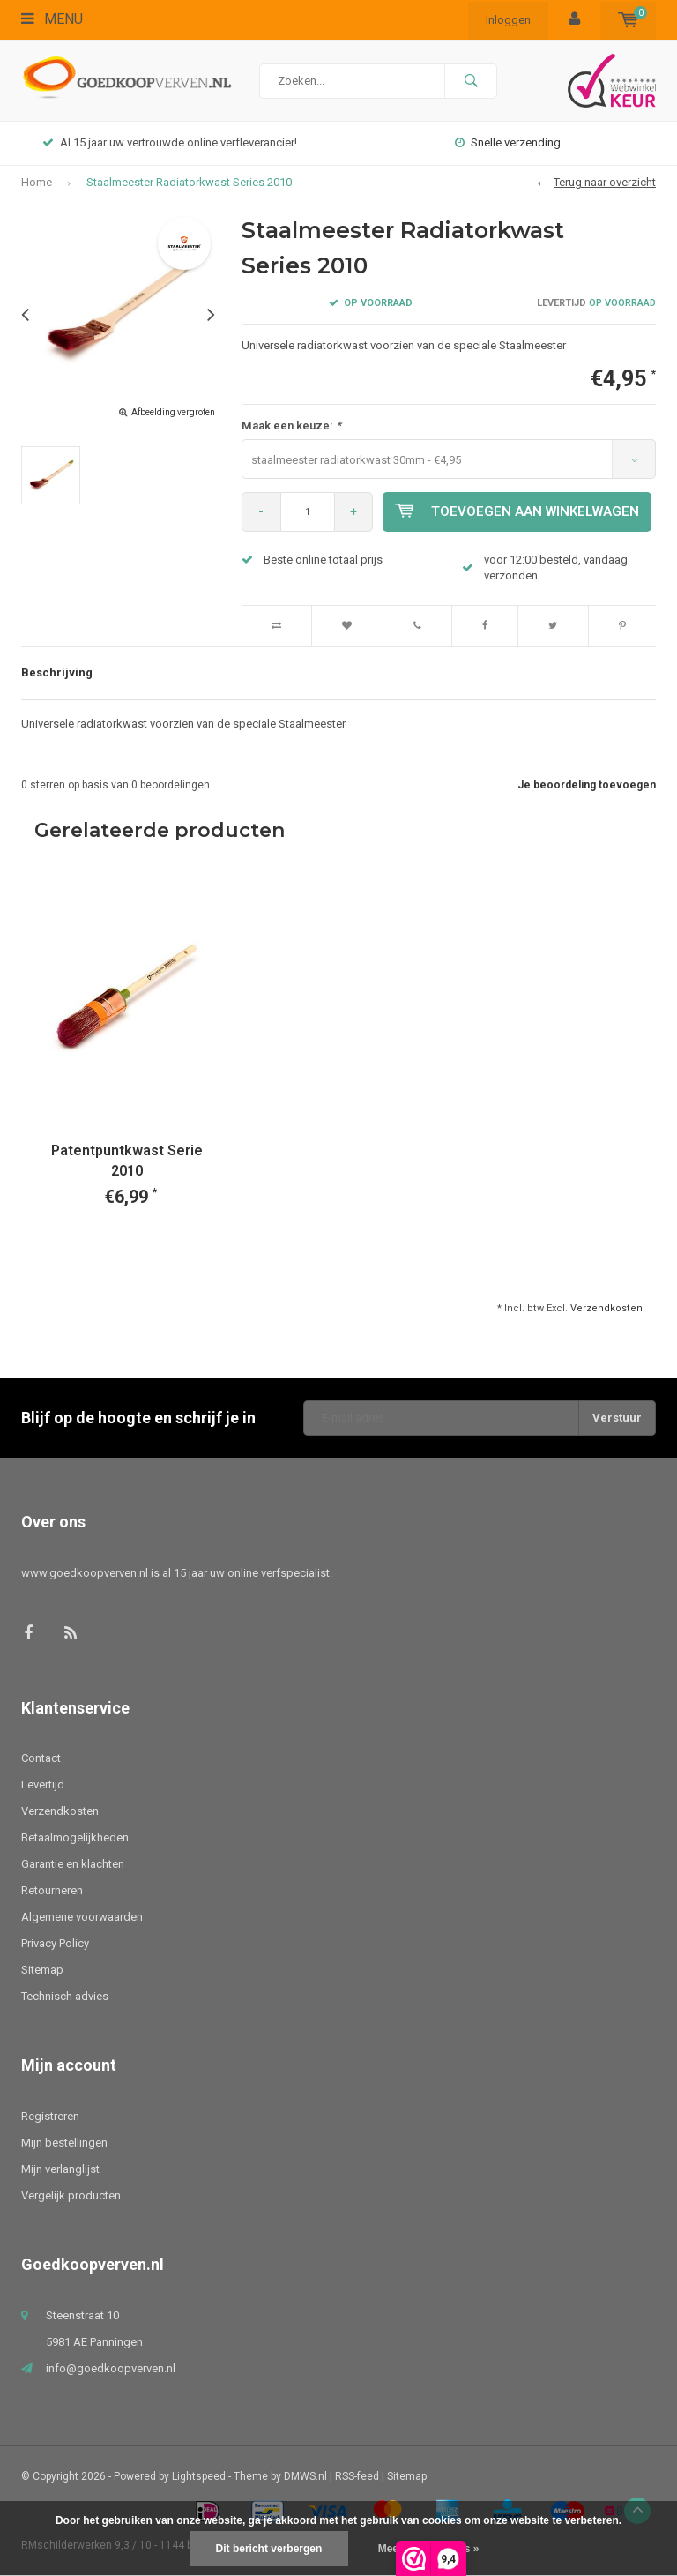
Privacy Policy (55, 1943)
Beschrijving (57, 672)
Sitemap (42, 1969)
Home (36, 182)
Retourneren (52, 1890)
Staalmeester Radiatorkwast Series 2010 (189, 182)
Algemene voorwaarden (82, 1916)
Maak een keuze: (291, 425)
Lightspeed (199, 2476)
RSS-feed (357, 2476)
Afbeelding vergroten (173, 412)
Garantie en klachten (72, 1863)
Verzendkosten (606, 1308)
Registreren (50, 2116)
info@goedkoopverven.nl (110, 2368)
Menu (52, 19)
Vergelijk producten (71, 2195)
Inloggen (508, 19)
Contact (41, 1758)
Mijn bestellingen (64, 2142)
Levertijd (42, 1784)
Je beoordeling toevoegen (586, 785)
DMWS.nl (305, 2476)
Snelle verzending (508, 142)
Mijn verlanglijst (60, 2169)
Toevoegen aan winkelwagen (518, 511)
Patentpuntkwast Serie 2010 (127, 1160)
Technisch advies (64, 1996)
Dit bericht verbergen (269, 2548)
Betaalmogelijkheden (75, 1837)
